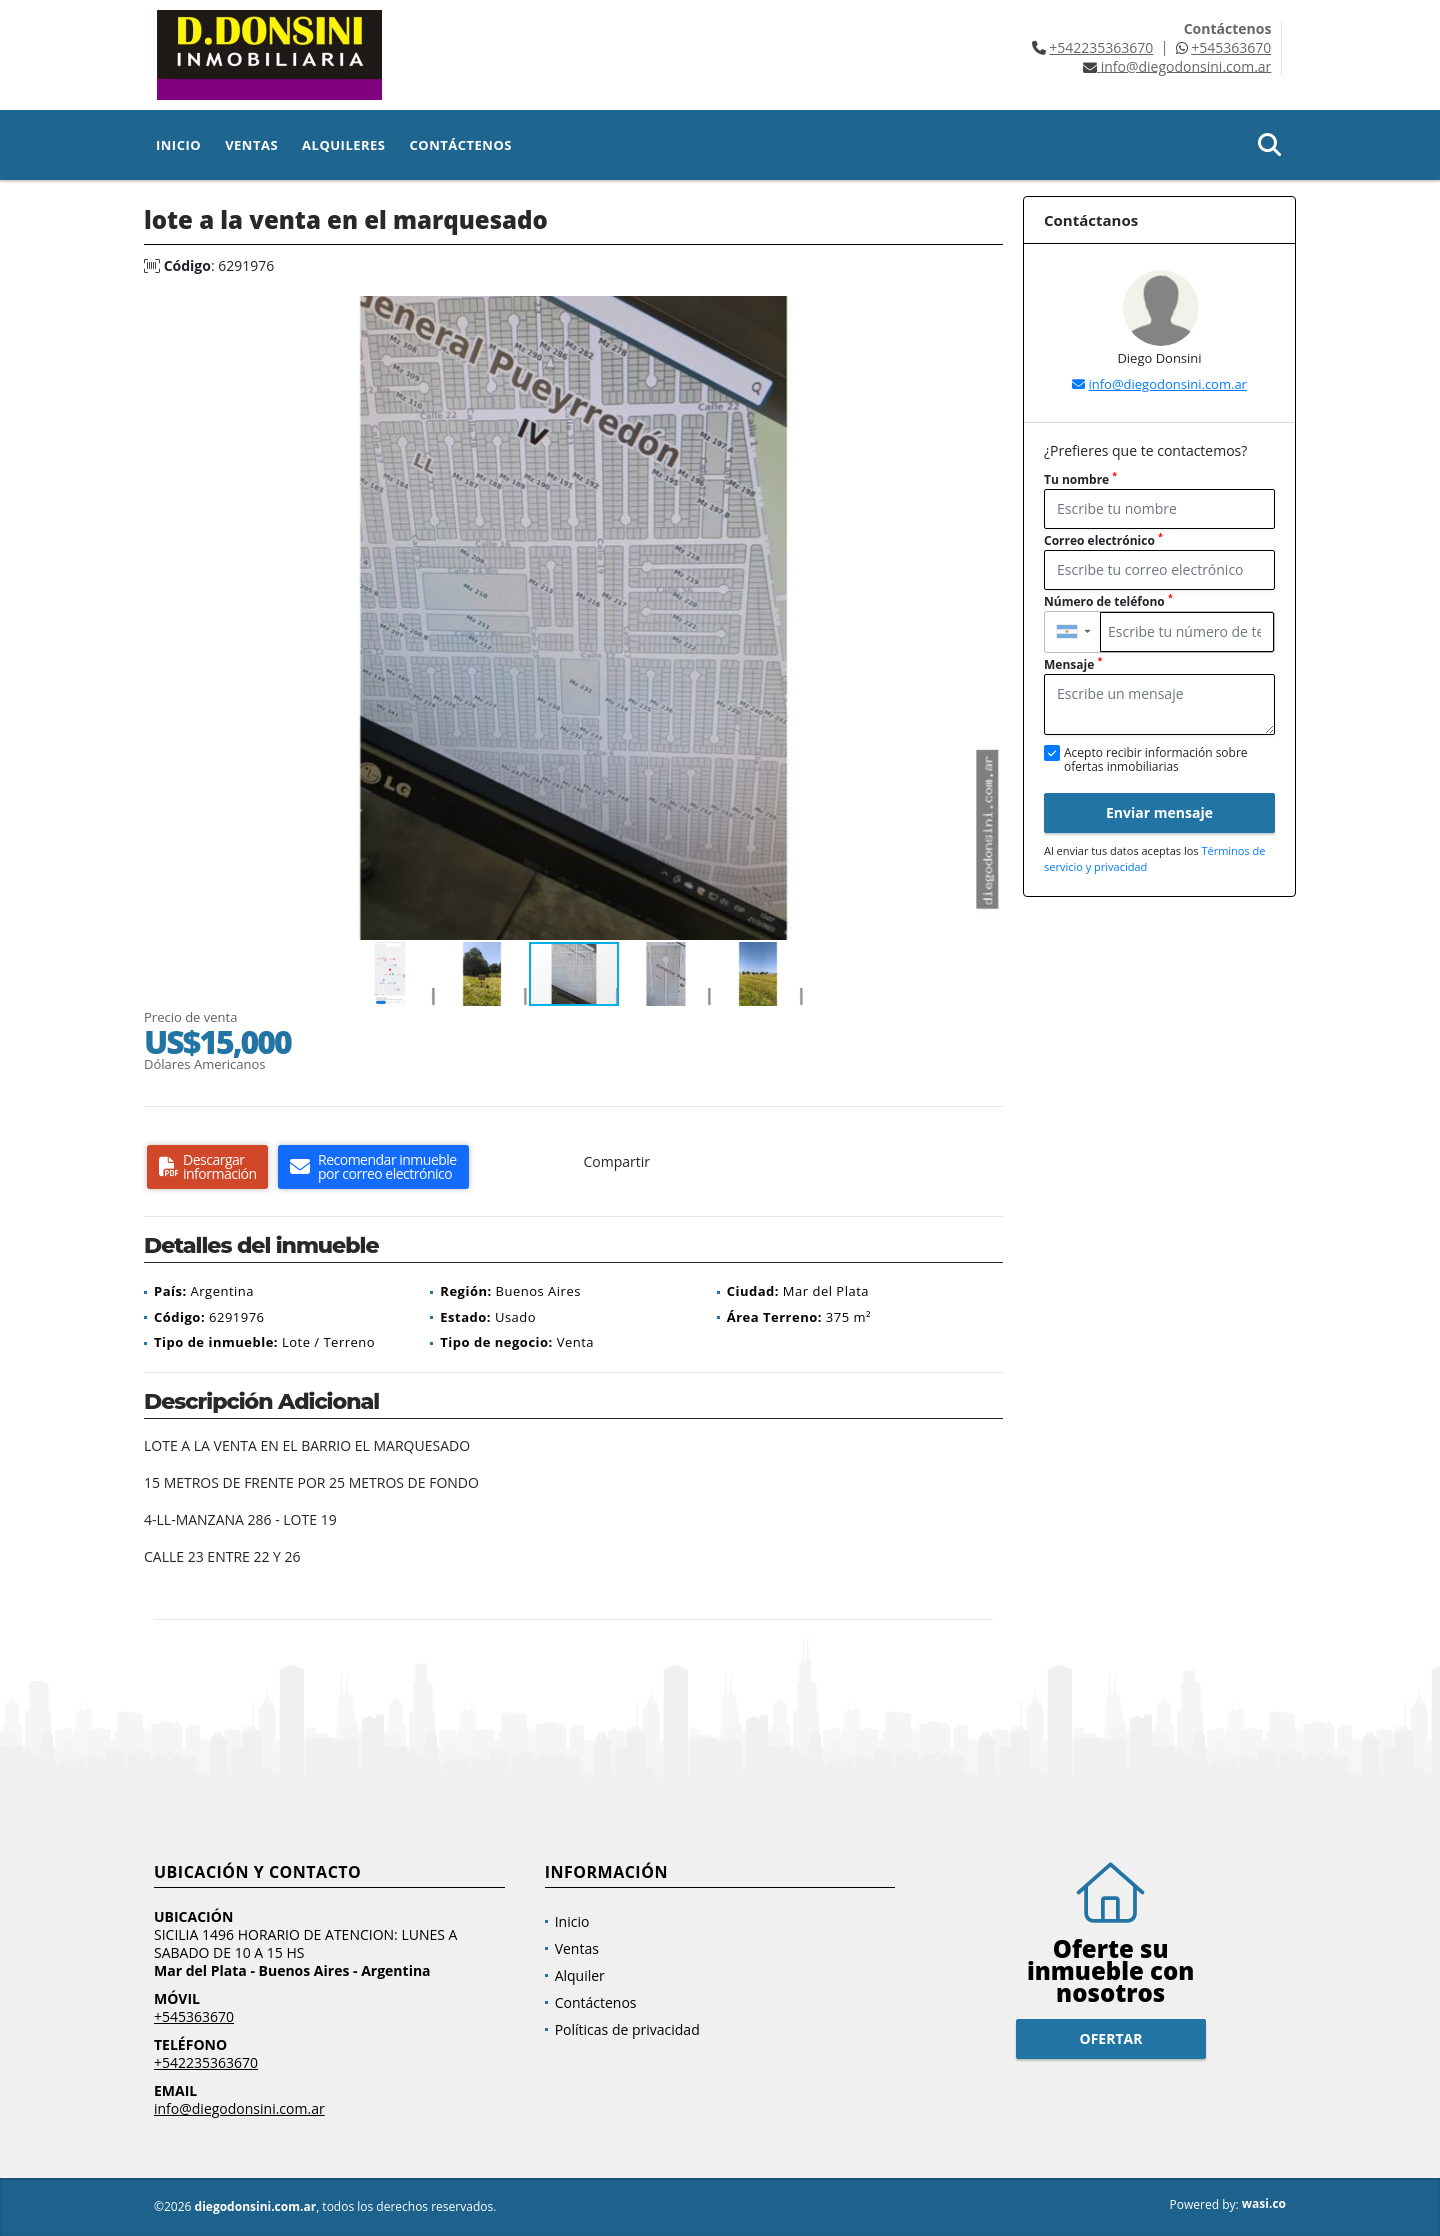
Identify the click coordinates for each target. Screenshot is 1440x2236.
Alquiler (580, 1975)
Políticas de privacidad (627, 2029)
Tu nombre (1080, 479)
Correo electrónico (1103, 540)
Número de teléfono (1108, 601)
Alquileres (343, 145)
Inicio (178, 145)
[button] (985, 314)
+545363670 (1231, 47)
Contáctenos (461, 145)
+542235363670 (1101, 47)
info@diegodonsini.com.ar (1167, 384)
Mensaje (1073, 664)
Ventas (251, 145)
